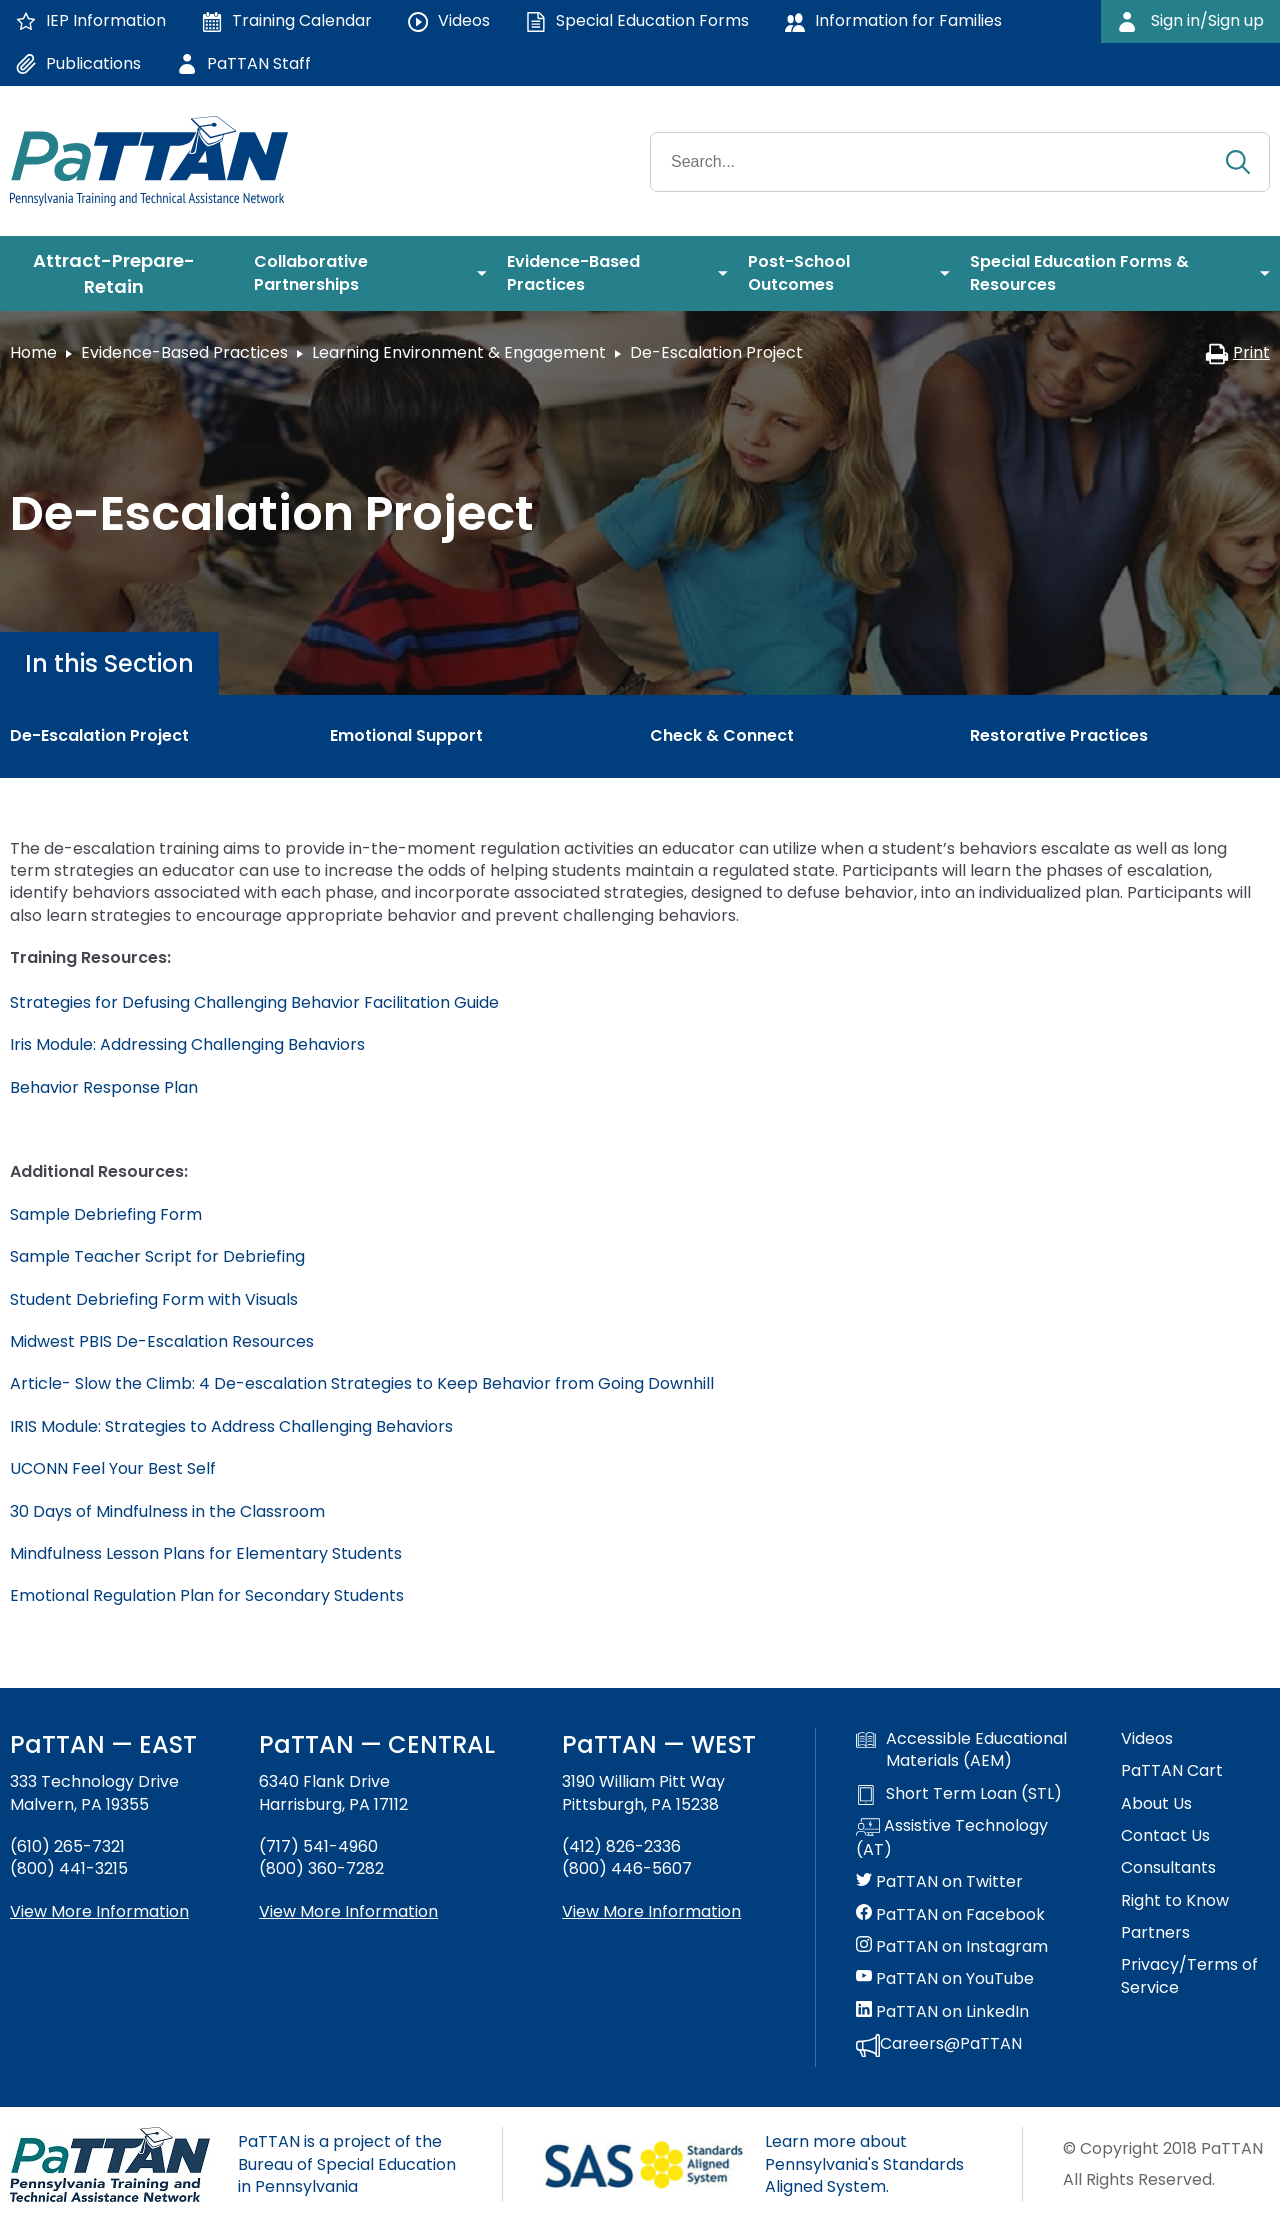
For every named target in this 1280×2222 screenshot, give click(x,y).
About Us (1156, 1804)
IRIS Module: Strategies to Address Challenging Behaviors (233, 1426)
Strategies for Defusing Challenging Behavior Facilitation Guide (254, 1002)
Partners (1155, 1933)
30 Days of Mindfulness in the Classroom (167, 1511)
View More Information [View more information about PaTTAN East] (99, 1911)
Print (1237, 352)
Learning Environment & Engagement (459, 352)
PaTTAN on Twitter (939, 1882)
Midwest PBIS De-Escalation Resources (162, 1341)
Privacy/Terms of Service (1189, 1976)
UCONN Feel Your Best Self (113, 1468)
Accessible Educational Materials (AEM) (961, 1750)
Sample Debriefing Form (106, 1214)
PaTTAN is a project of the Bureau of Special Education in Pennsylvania (347, 2164)
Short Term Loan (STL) (959, 1794)
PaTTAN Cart (1172, 1771)
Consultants (1168, 1868)
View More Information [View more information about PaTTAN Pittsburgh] (651, 1911)
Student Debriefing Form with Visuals (154, 1299)
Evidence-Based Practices (184, 352)
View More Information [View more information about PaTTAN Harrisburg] (348, 1911)
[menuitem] (122, 274)
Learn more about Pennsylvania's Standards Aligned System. (864, 2164)
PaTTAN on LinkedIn (942, 2012)
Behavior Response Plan (104, 1087)
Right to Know (1175, 1901)
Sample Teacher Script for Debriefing (157, 1256)
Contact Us (1165, 1836)
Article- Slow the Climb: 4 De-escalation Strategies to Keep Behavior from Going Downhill (362, 1383)
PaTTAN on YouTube (945, 1979)
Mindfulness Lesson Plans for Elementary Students (206, 1553)
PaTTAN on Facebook (950, 1915)
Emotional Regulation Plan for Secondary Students (207, 1595)
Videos (1147, 1739)
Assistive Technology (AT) (952, 1838)
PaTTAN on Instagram (952, 1947)
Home (33, 352)
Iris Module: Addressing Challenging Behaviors (187, 1044)
